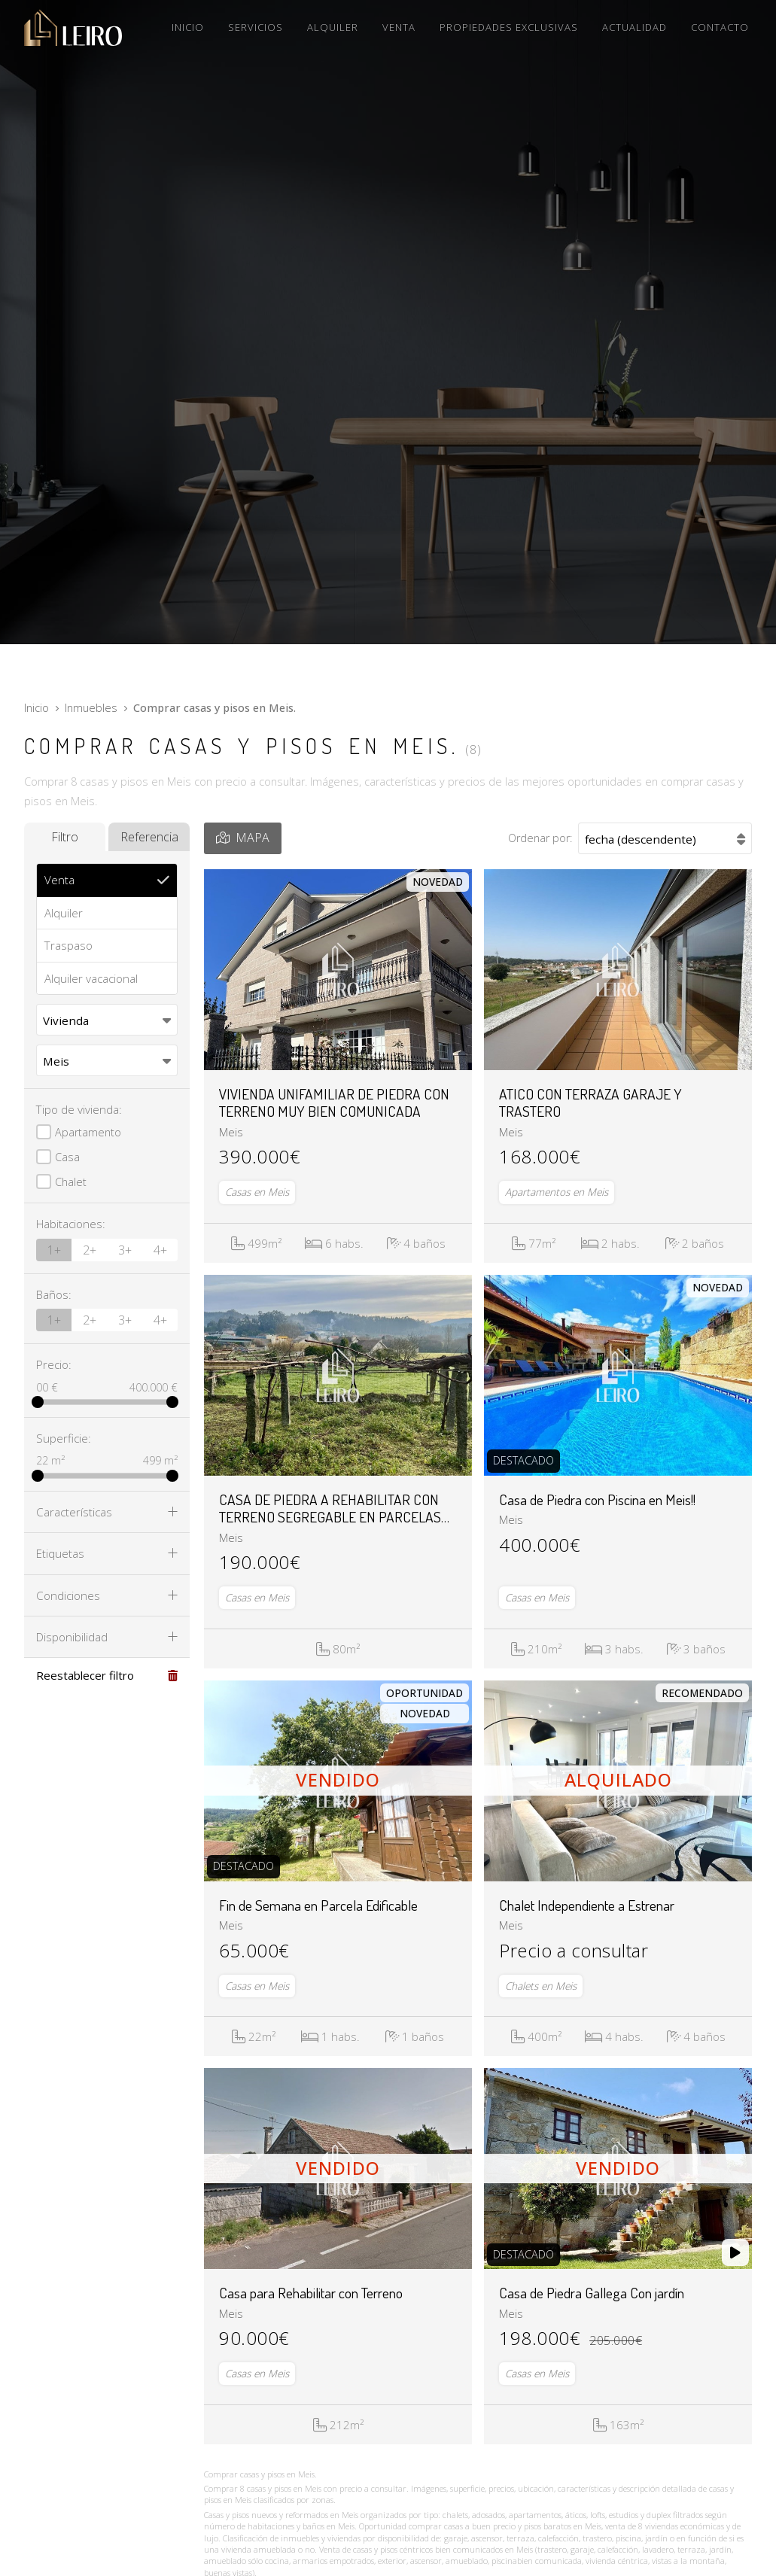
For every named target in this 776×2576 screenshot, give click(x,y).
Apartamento (88, 1132)
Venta (59, 879)
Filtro (64, 837)
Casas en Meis (257, 1192)
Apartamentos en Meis (556, 1192)
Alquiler (63, 912)
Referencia (149, 837)
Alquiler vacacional (91, 978)
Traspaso (68, 945)
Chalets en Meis (541, 1985)
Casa (67, 1157)
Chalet (71, 1182)
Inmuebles (91, 708)
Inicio (36, 708)
